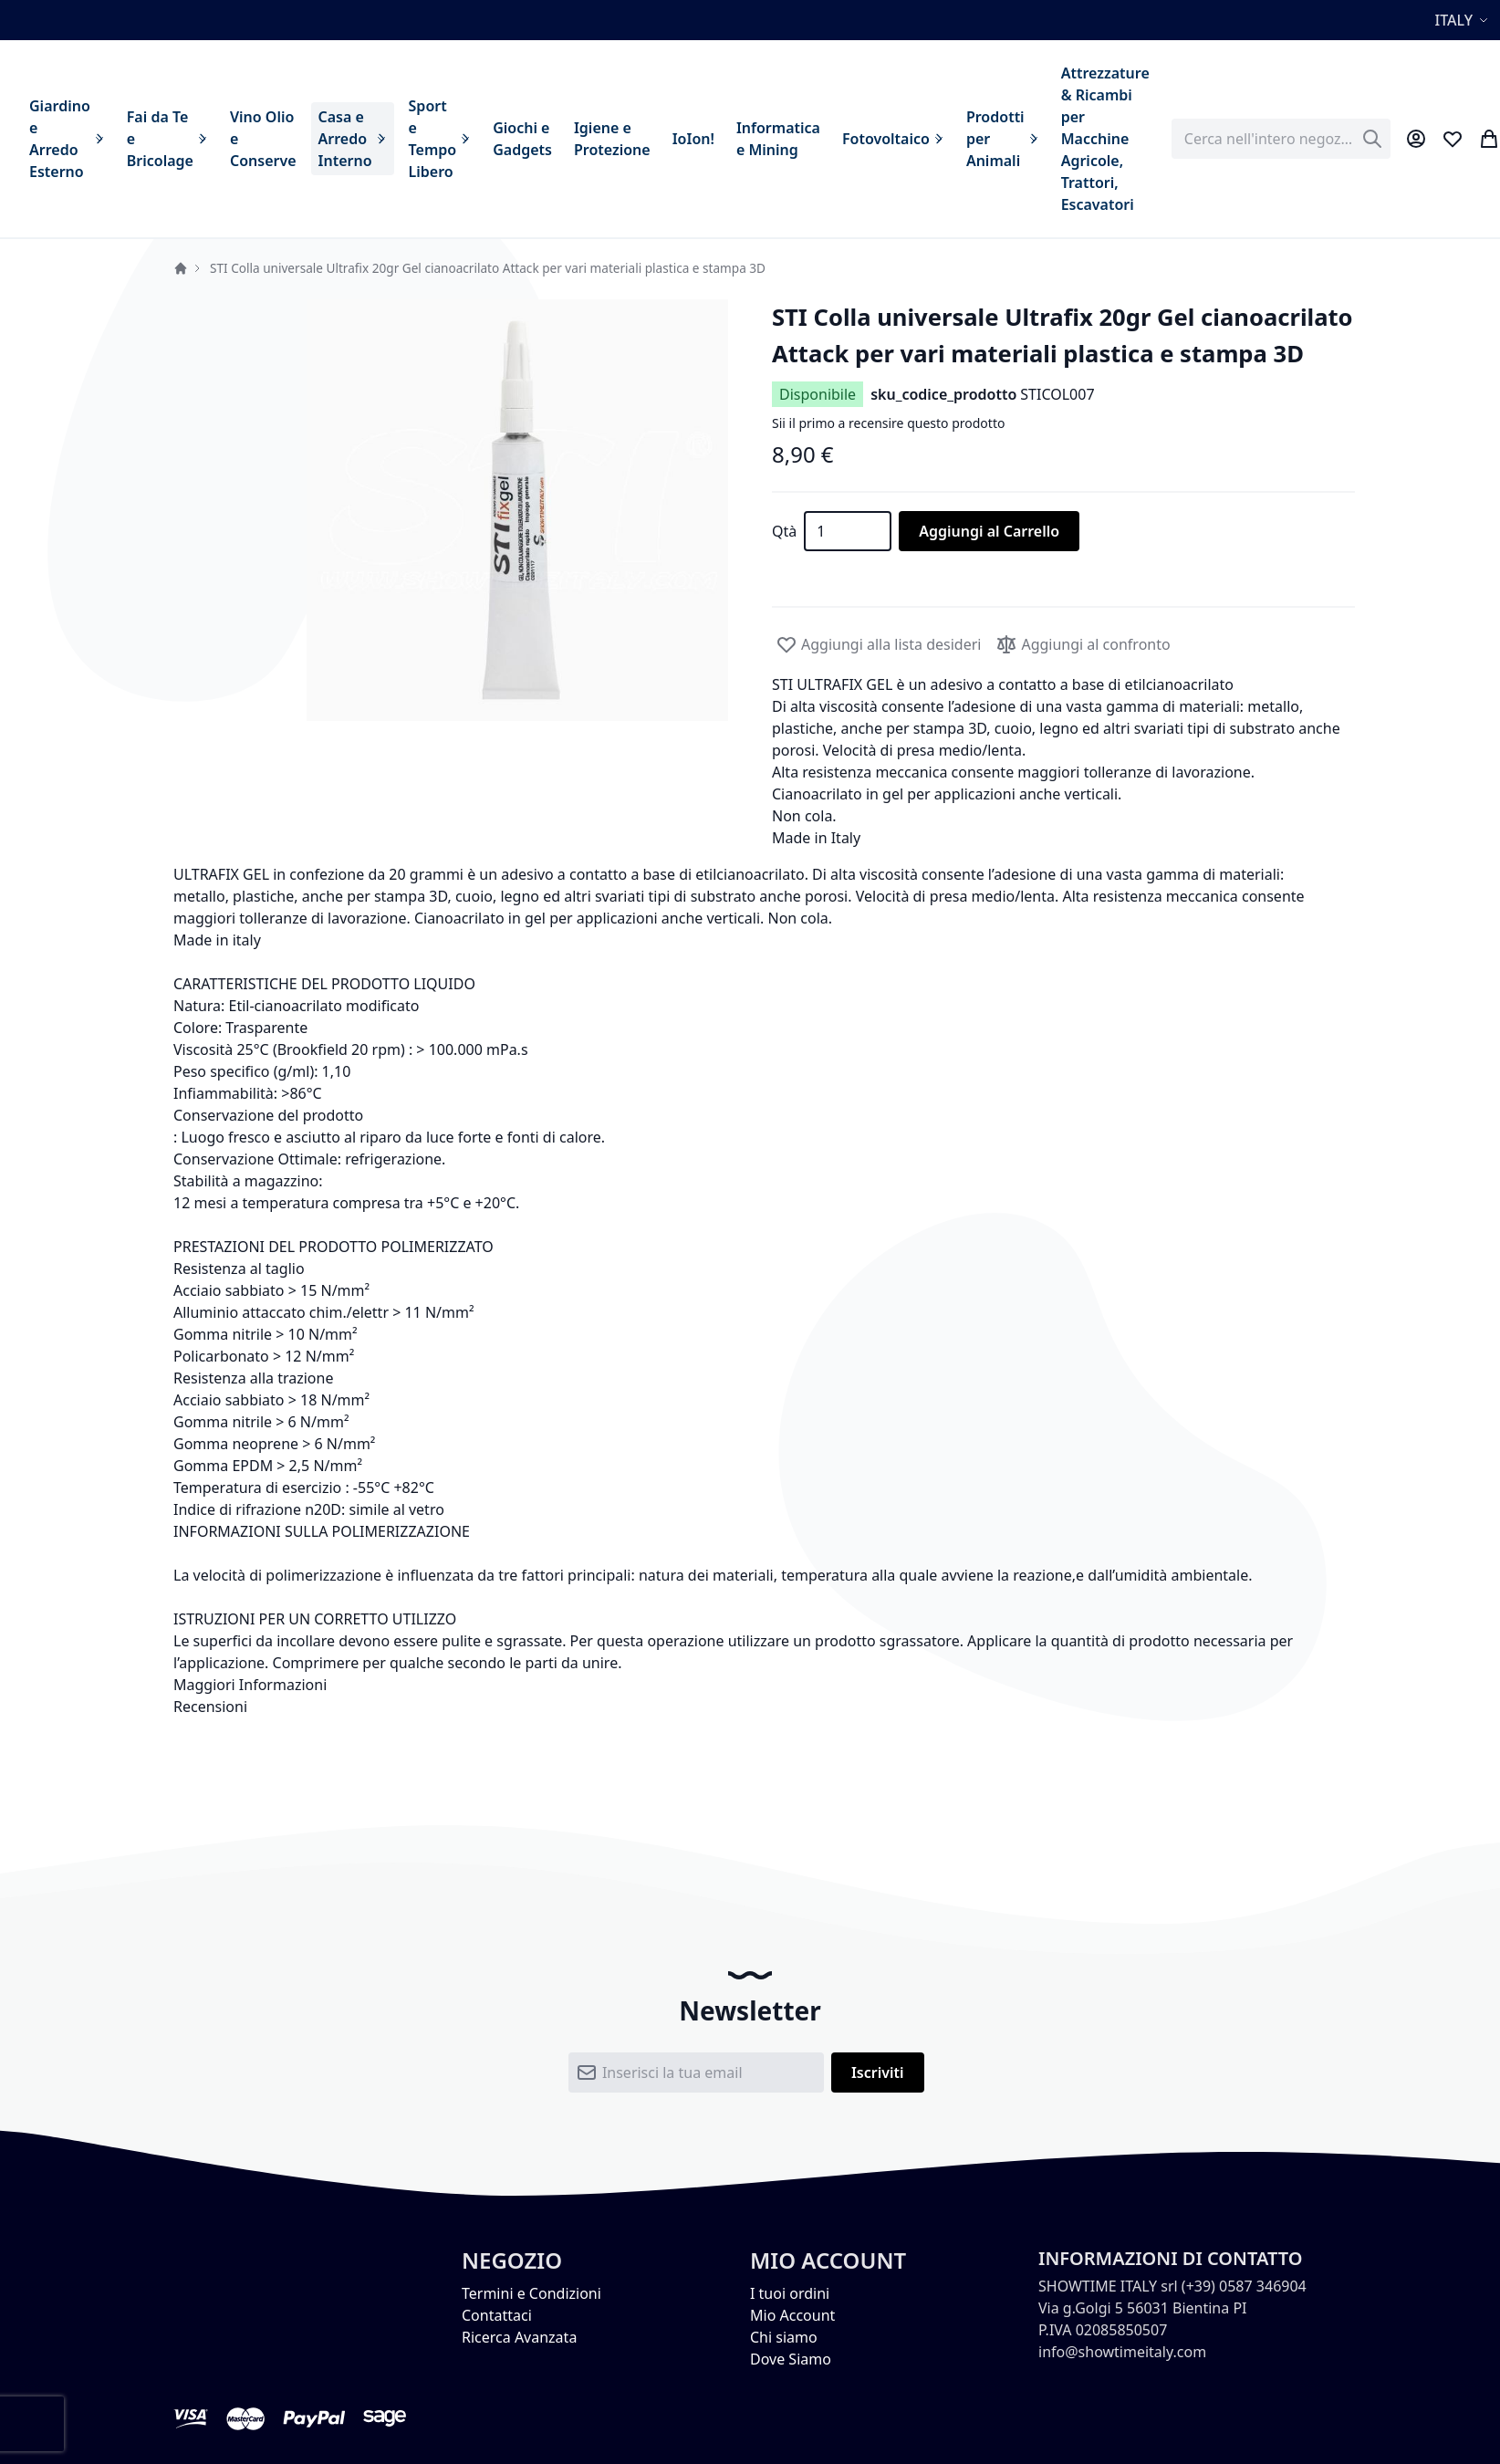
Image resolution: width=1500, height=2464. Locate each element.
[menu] (589, 138)
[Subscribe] (877, 2072)
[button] (1464, 20)
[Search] (1372, 139)
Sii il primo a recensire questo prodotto (888, 423)
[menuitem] (67, 138)
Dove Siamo (790, 2359)
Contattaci (497, 2315)
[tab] (750, 1685)
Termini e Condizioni (531, 2293)
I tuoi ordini (789, 2293)
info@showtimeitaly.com (1122, 2352)
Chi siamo (784, 2337)
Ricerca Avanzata (519, 2337)
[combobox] (1281, 139)
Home (180, 268)
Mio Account (792, 2315)
